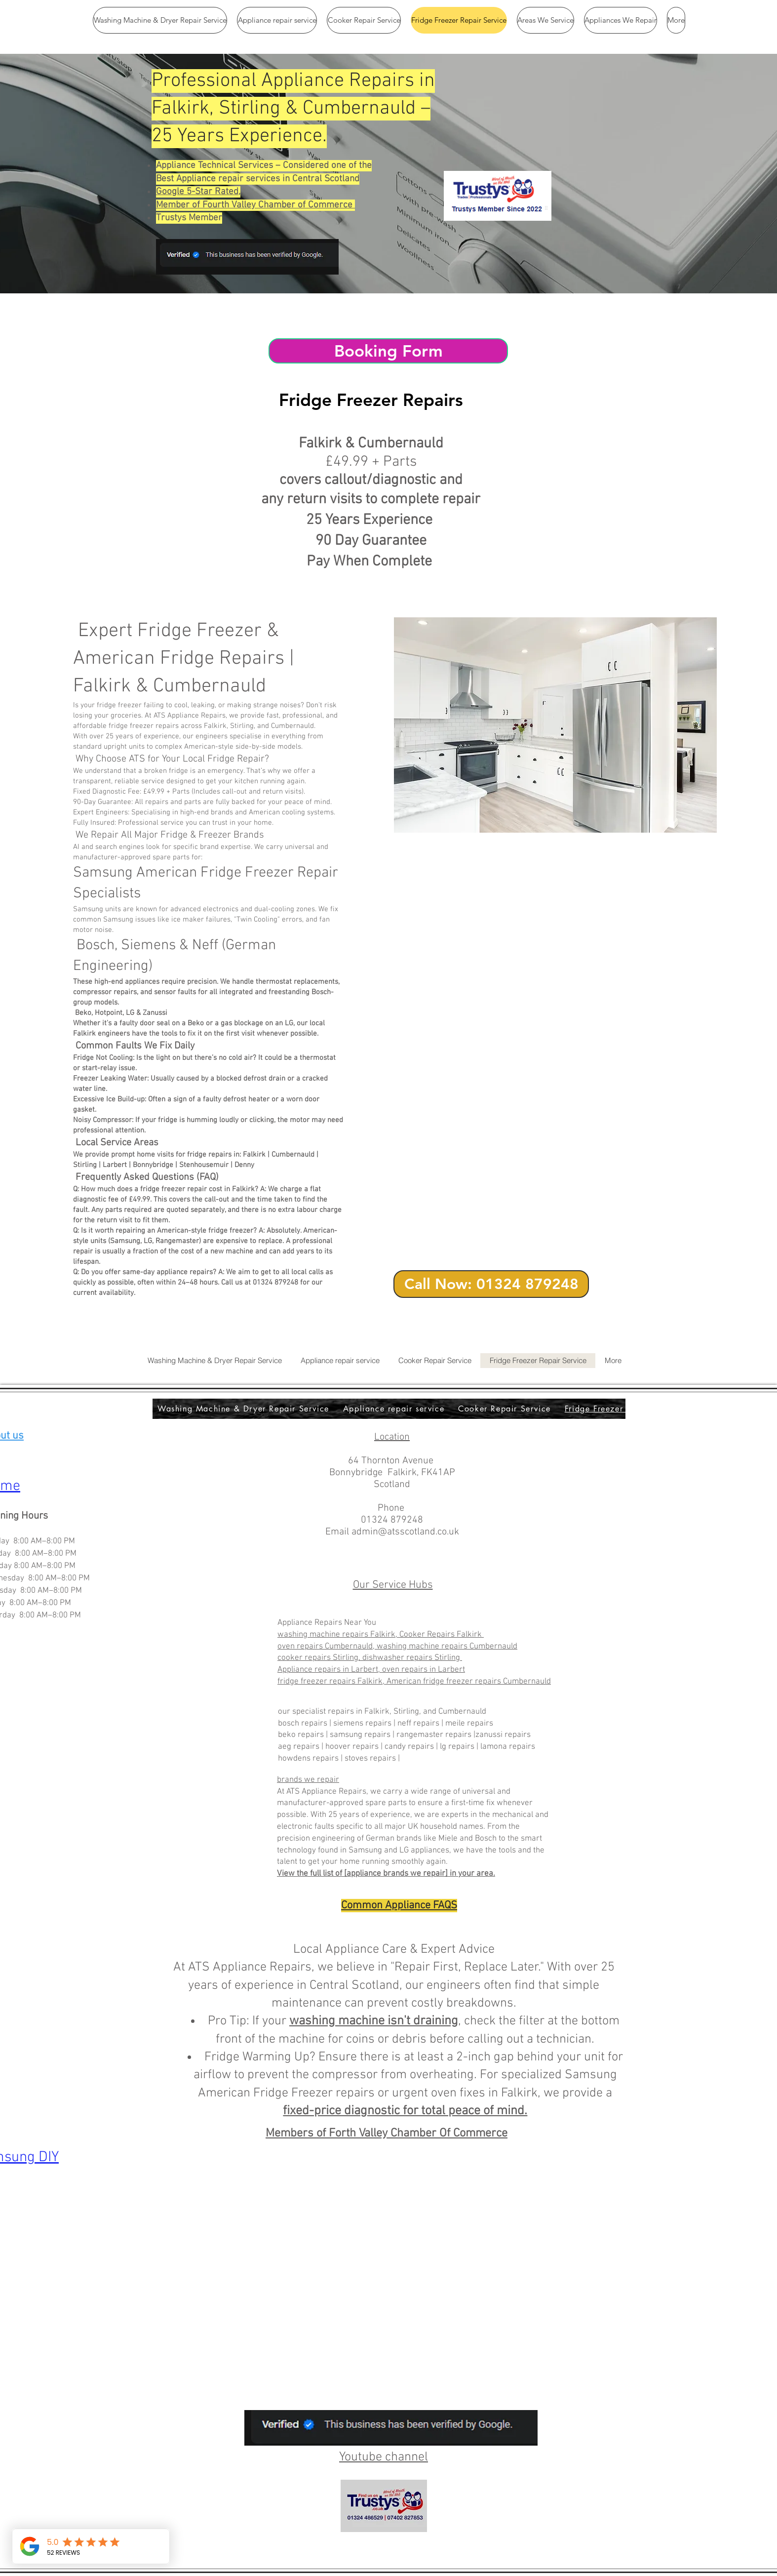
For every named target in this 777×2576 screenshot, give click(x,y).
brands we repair (308, 1780)
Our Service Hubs (393, 1585)
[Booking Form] (388, 350)
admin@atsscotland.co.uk (405, 1532)
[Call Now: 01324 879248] (491, 1284)
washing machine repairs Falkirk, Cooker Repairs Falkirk (380, 1635)
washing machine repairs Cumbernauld (447, 1646)
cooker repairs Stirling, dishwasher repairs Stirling (369, 1658)
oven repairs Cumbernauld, (327, 1646)
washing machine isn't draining (373, 2021)
